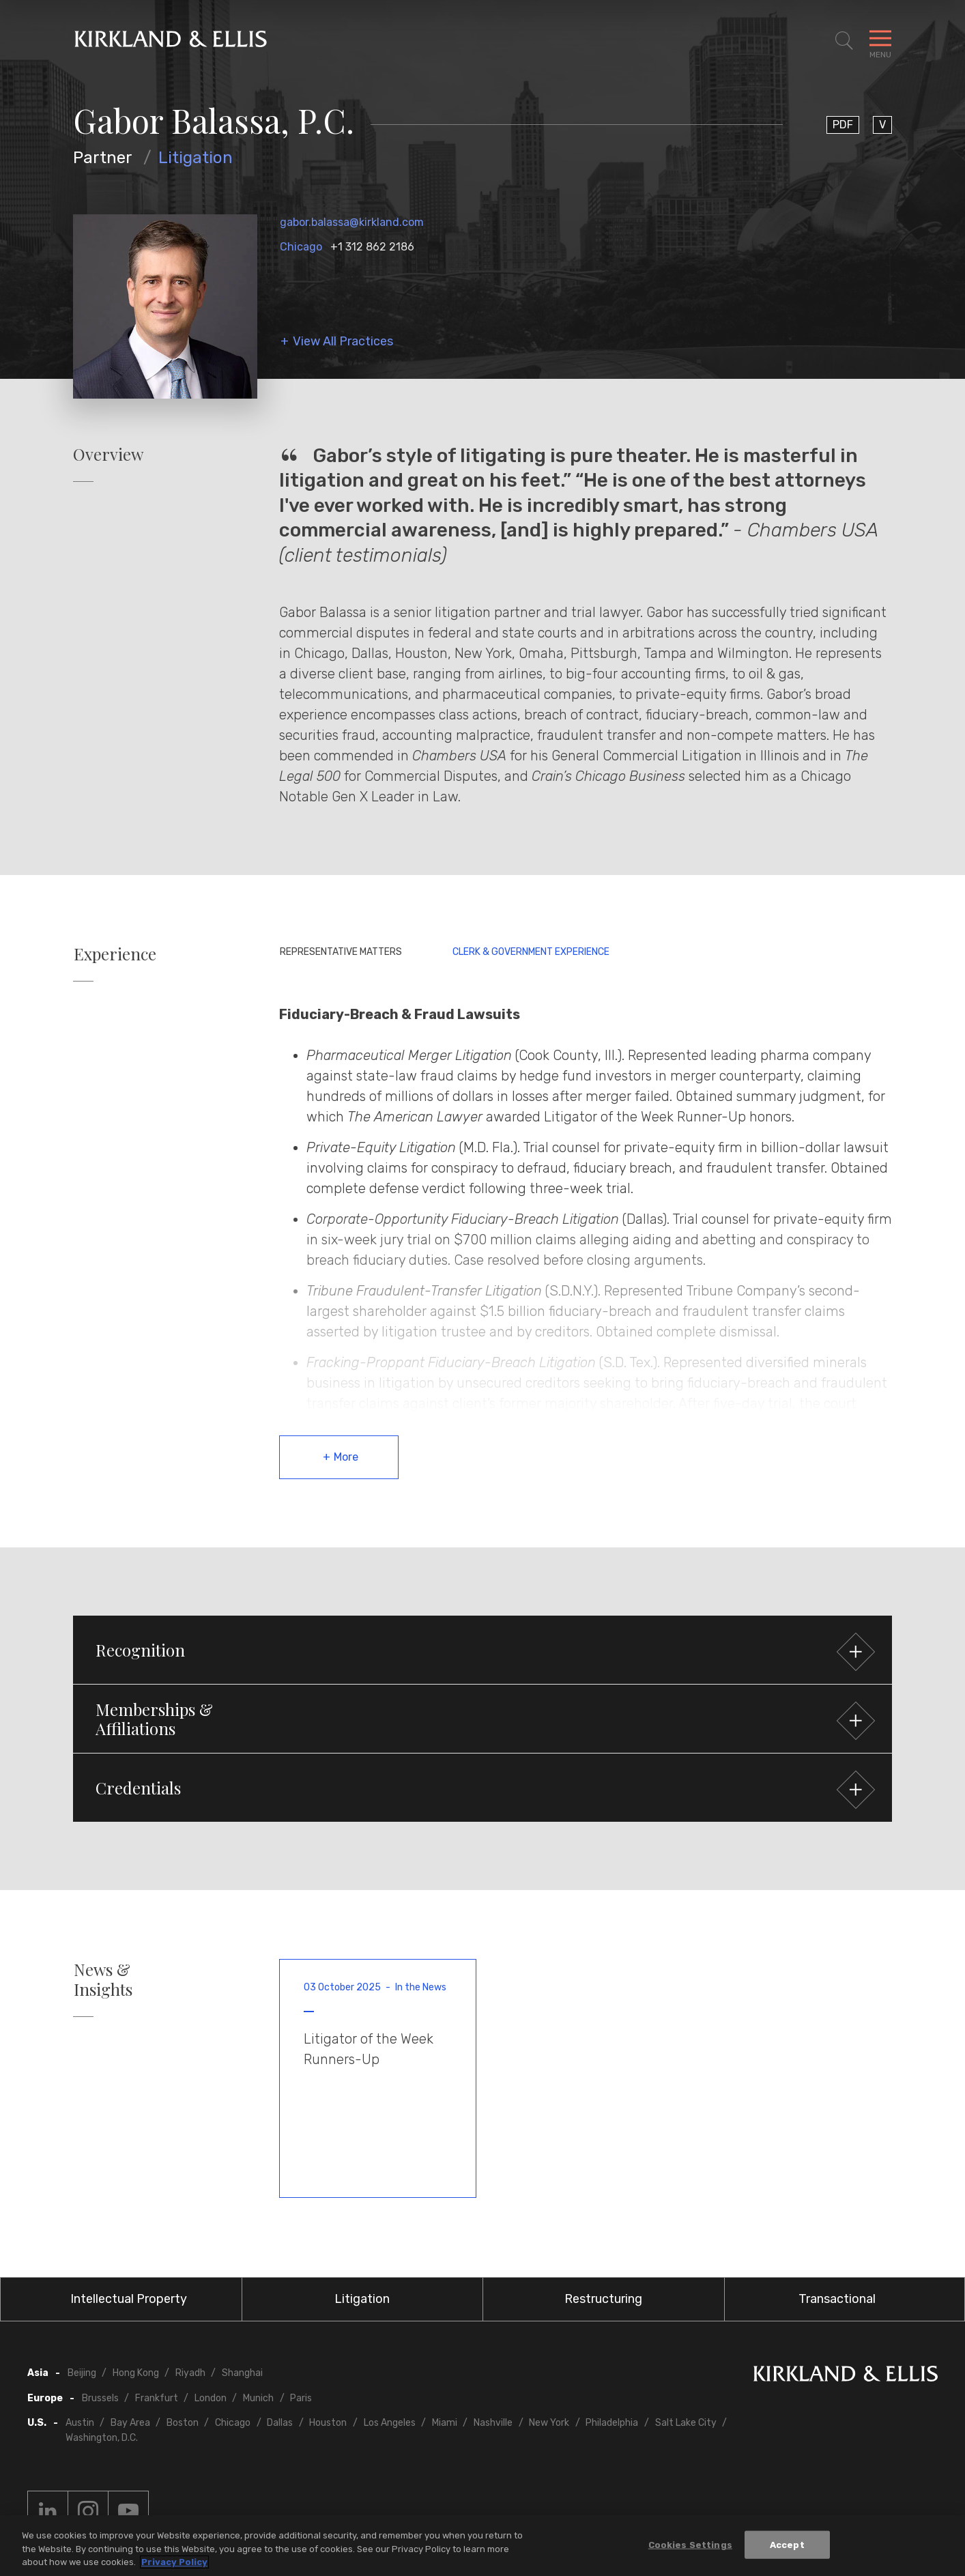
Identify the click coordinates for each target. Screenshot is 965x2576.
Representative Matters (341, 952)
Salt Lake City (686, 2423)
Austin (80, 2423)
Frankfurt (156, 2398)
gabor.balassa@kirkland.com (352, 222)
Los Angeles (390, 2423)
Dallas (280, 2423)
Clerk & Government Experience (530, 952)
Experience (115, 953)
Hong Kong (136, 2373)
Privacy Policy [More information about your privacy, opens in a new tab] (174, 2563)
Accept (787, 2546)
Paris (301, 2398)
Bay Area (130, 2423)
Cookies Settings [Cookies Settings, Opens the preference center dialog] (690, 2546)
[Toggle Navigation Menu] (880, 41)
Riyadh (190, 2373)
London (211, 2398)
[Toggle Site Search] (844, 41)
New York (549, 2423)
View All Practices (343, 341)
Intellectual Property (128, 2298)
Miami (444, 2423)
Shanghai (242, 2373)
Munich (258, 2398)
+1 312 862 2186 (372, 246)
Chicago (301, 246)
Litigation (195, 157)
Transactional (837, 2298)
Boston (183, 2423)
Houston (328, 2423)
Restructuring (603, 2298)
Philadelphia (612, 2423)
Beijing (82, 2373)
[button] (482, 1650)
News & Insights (103, 1979)
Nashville (493, 2423)
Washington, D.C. (102, 2438)
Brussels (100, 2398)
